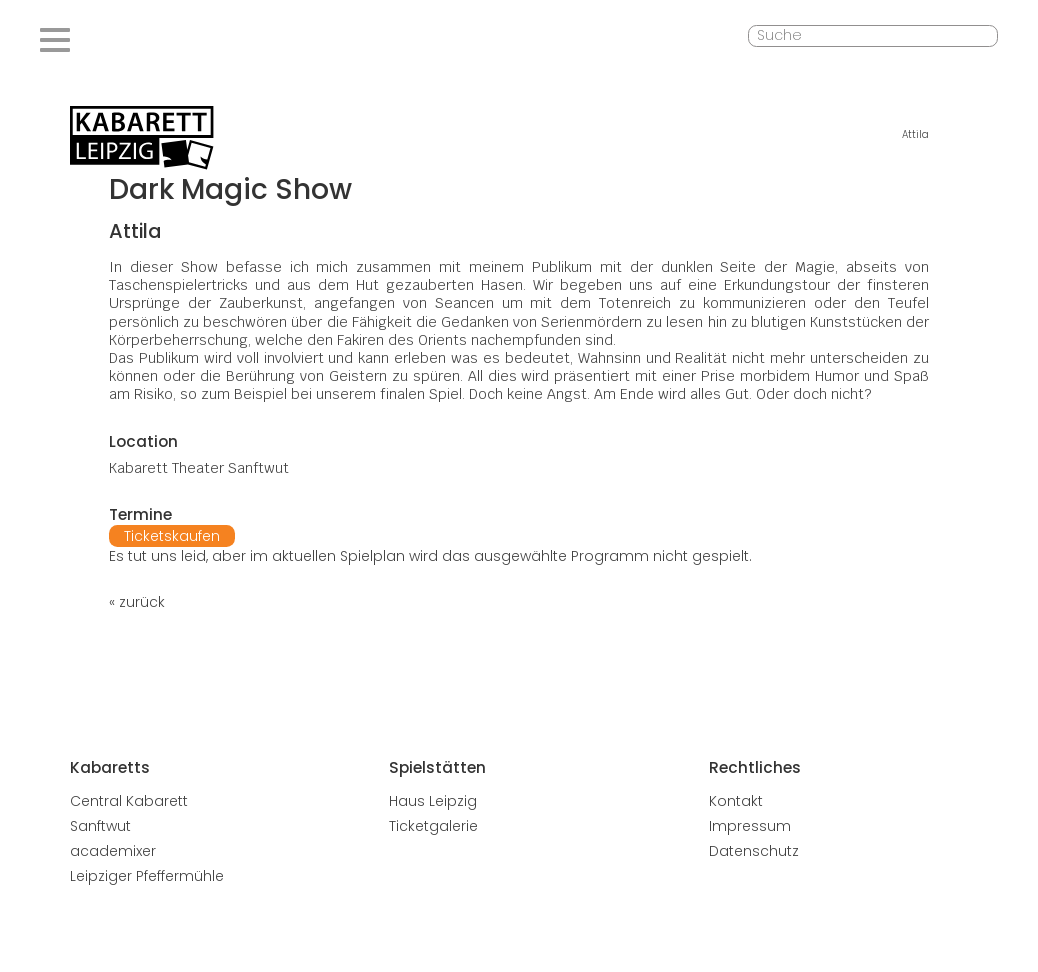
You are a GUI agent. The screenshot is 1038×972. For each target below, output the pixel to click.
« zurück (137, 602)
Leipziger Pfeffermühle (147, 876)
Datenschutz (754, 851)
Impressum (750, 826)
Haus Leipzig (433, 801)
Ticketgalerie (433, 826)
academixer (113, 851)
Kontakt (736, 801)
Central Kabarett (129, 801)
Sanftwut (100, 826)
